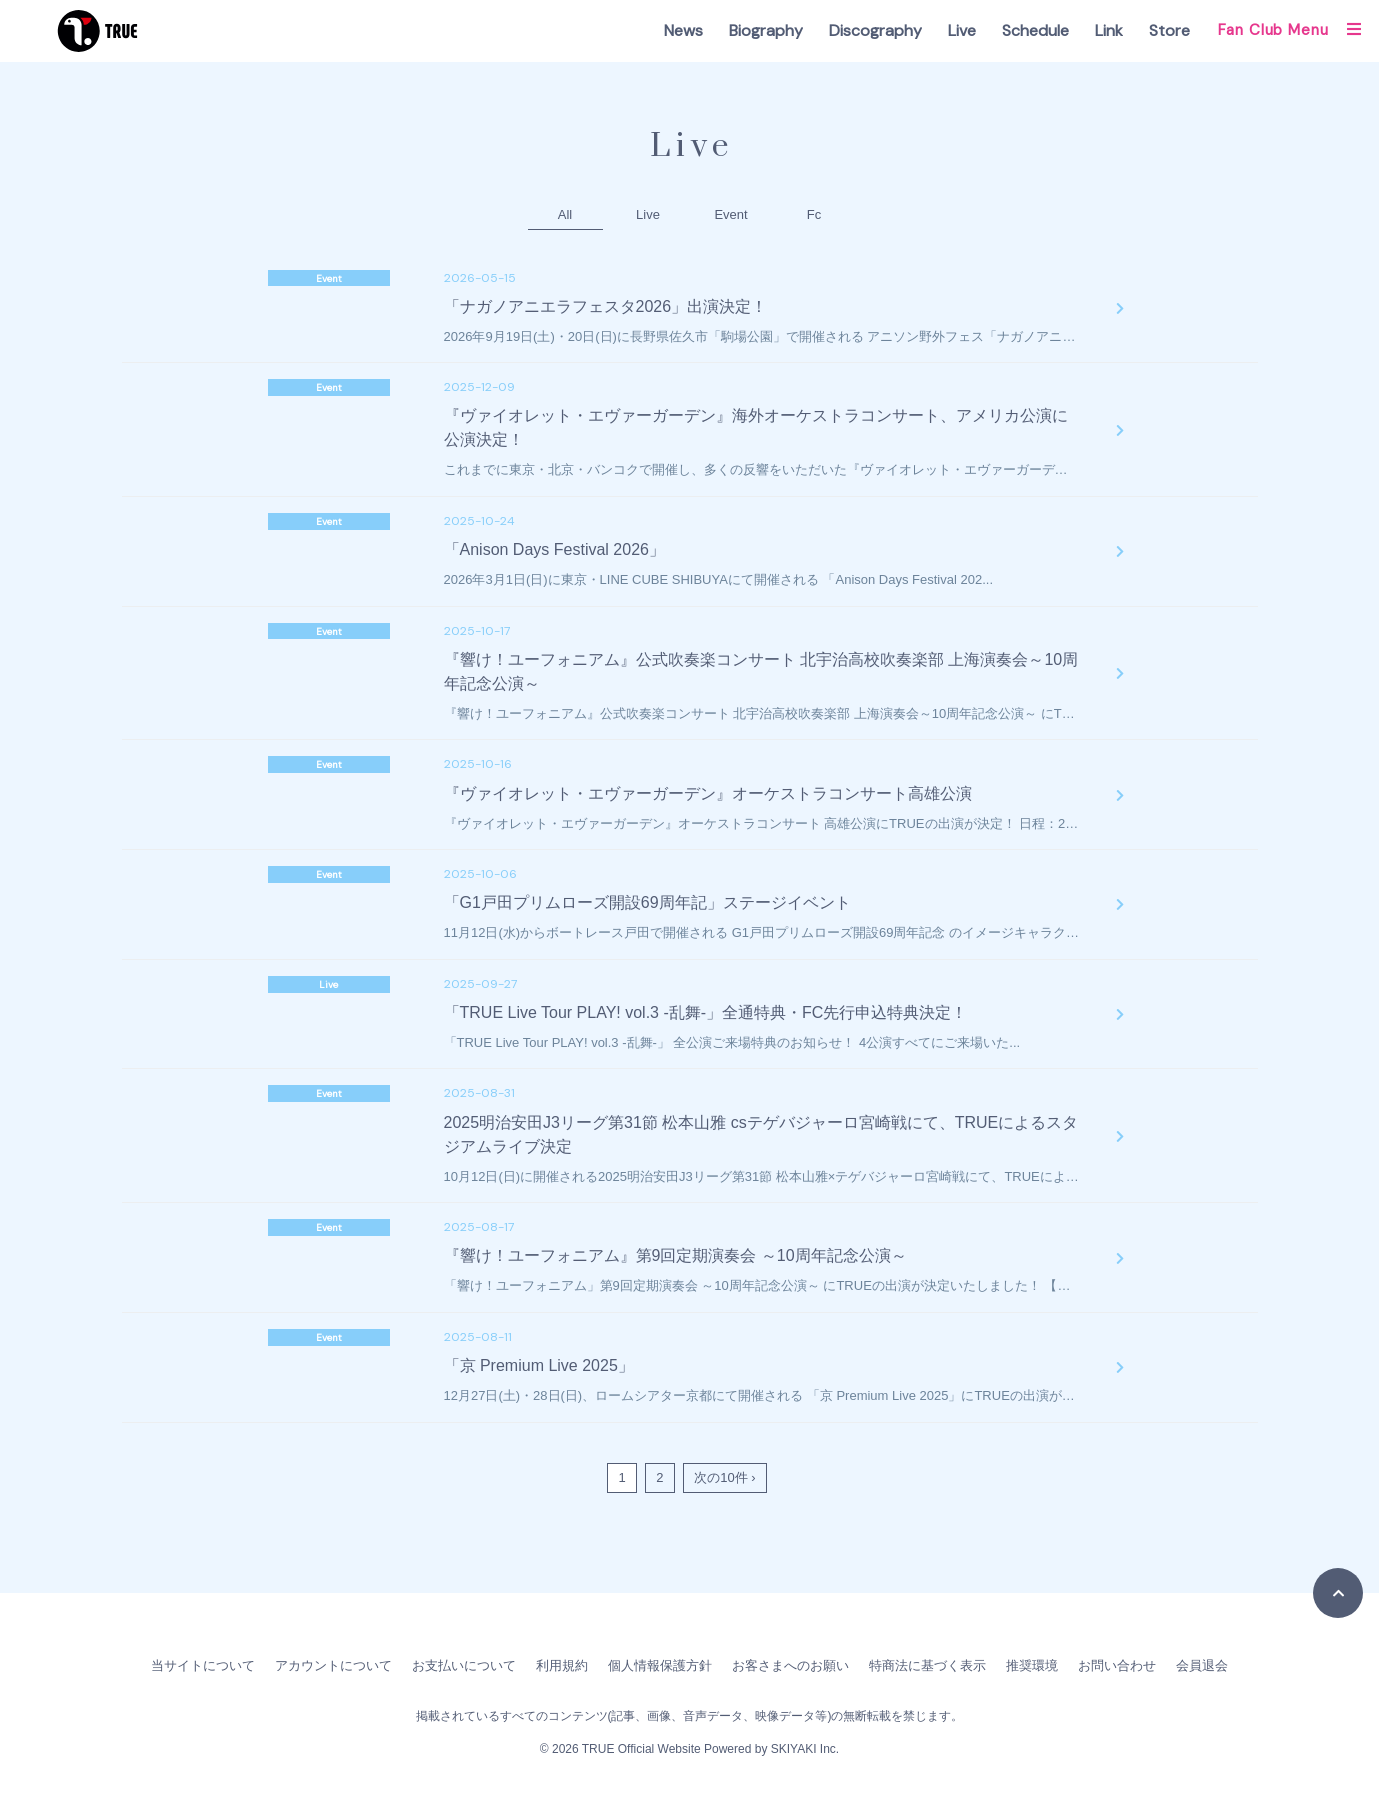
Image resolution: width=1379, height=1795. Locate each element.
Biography (766, 30)
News (683, 30)
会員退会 (1202, 1665)
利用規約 (562, 1665)
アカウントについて (333, 1665)
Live (962, 30)
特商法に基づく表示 (927, 1665)
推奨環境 (1032, 1665)
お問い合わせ (1117, 1665)
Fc (814, 214)
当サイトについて (203, 1665)
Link (1109, 30)
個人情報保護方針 (660, 1665)
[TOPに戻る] (1338, 1593)
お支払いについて (464, 1665)
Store (1169, 30)
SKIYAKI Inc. (805, 1749)
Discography (875, 30)
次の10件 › (724, 1477)
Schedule (1035, 30)
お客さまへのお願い (790, 1665)
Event (730, 214)
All (565, 214)
